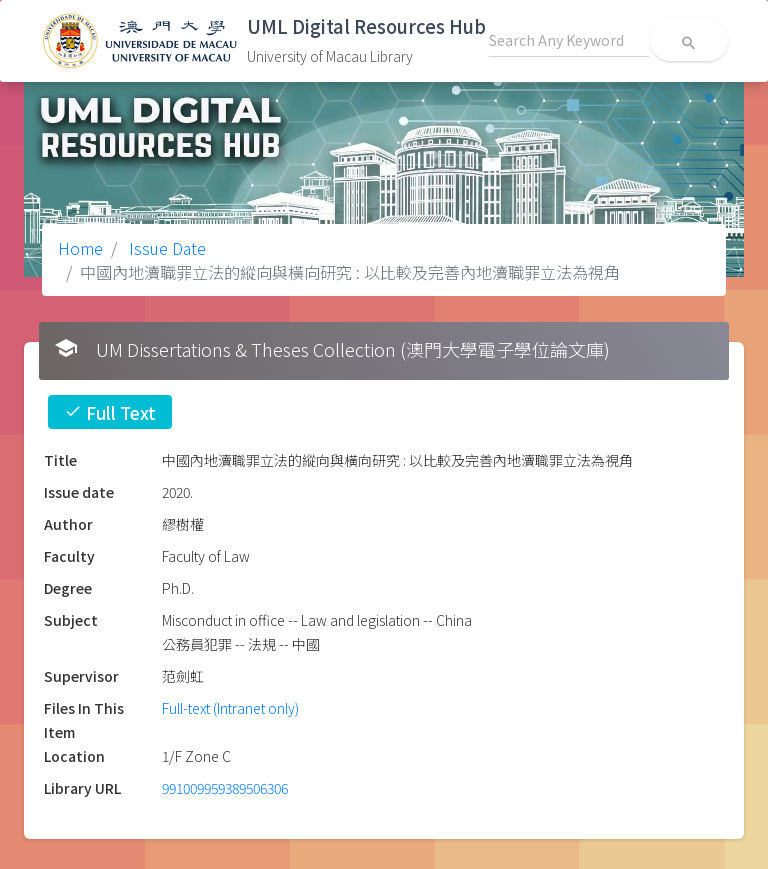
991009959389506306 (225, 788)
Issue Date (165, 248)
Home (80, 248)
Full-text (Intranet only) (230, 708)
